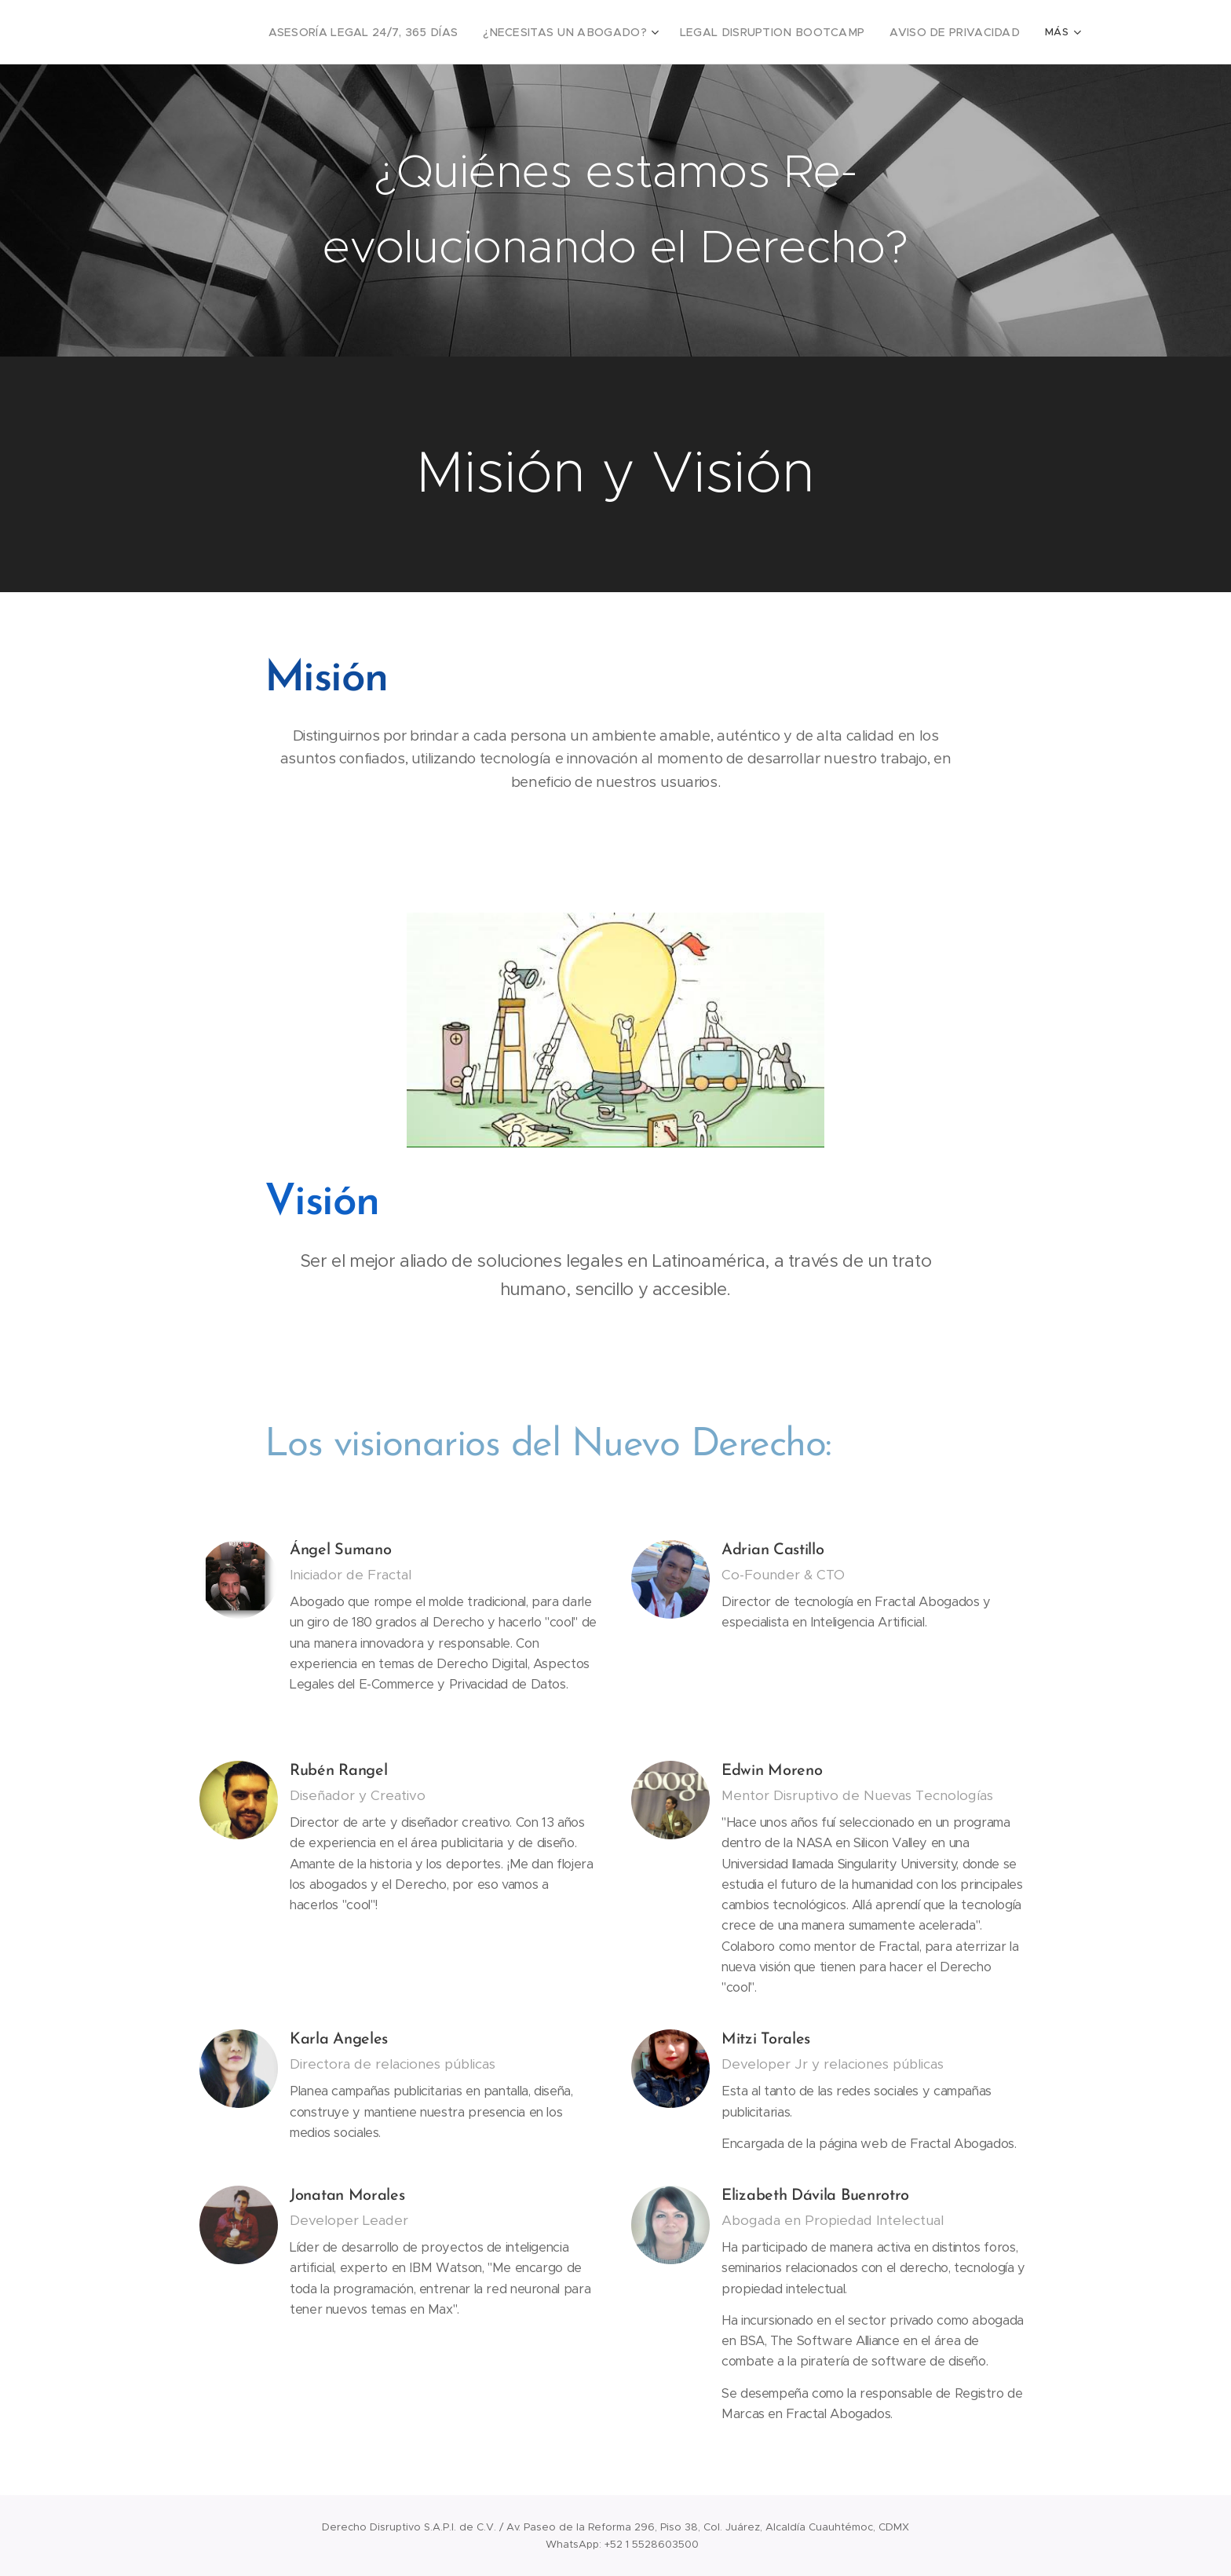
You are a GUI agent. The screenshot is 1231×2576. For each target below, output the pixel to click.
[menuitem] (414, 32)
